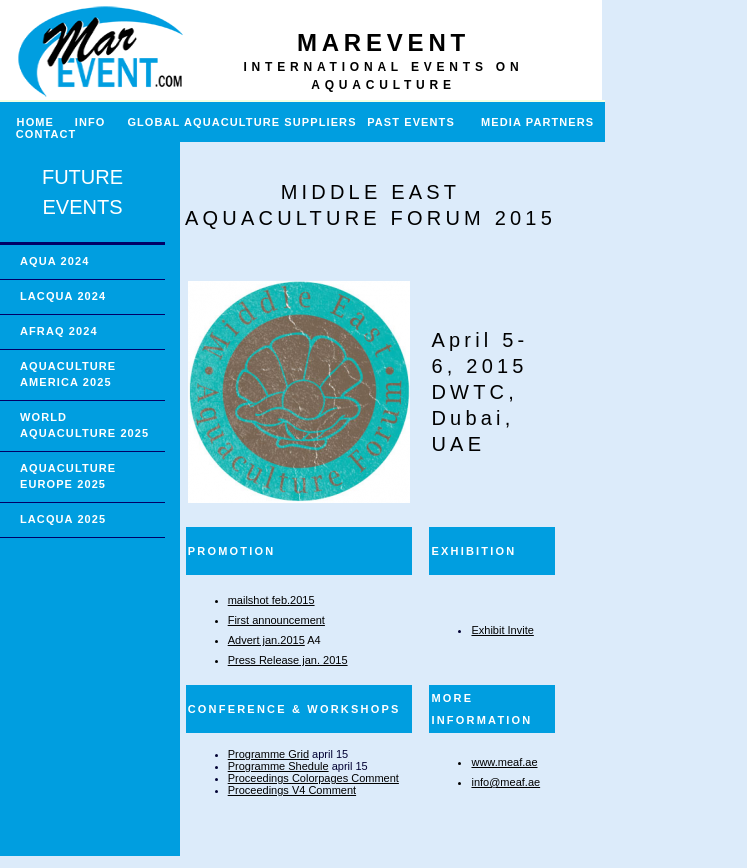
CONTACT (46, 134)
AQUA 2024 (54, 261)
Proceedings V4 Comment (292, 790)
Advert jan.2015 (266, 640)
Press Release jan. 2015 (288, 660)
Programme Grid (268, 754)
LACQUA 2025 (63, 519)
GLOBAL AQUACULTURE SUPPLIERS (241, 122)
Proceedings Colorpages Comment (313, 778)
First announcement (276, 620)
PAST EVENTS (411, 122)
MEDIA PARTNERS (537, 122)
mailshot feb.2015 (271, 600)
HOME (27, 122)
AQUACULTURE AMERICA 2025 (68, 374)
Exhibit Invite (502, 630)
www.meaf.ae (504, 762)
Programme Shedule (278, 766)
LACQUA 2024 (63, 296)
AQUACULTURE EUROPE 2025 (68, 476)
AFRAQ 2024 (59, 331)
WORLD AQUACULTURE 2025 (84, 425)
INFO (98, 122)
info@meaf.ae (505, 782)
